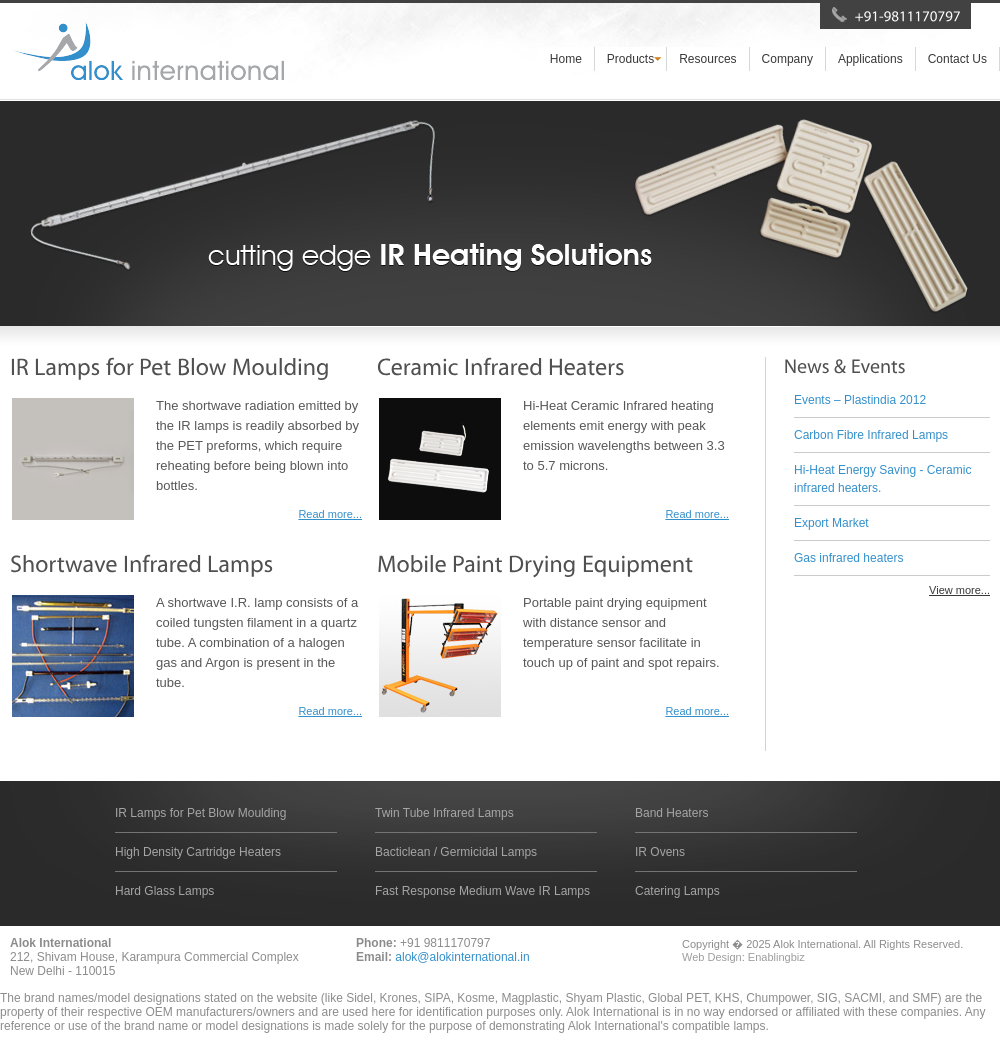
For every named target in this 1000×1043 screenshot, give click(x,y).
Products (630, 59)
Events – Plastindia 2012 (860, 400)
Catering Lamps (677, 891)
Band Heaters (671, 813)
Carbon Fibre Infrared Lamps (871, 435)
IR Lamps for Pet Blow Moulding (200, 813)
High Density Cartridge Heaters (198, 852)
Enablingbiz (776, 957)
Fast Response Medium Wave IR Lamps (482, 891)
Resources (707, 59)
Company (787, 59)
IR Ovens (660, 852)
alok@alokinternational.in (462, 957)
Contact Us (957, 59)
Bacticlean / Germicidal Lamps (456, 852)
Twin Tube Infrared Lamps (444, 813)
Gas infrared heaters (848, 558)
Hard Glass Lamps (164, 891)
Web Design (712, 957)
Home (566, 59)
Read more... (330, 514)
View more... (959, 590)
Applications (870, 59)
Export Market (831, 523)
